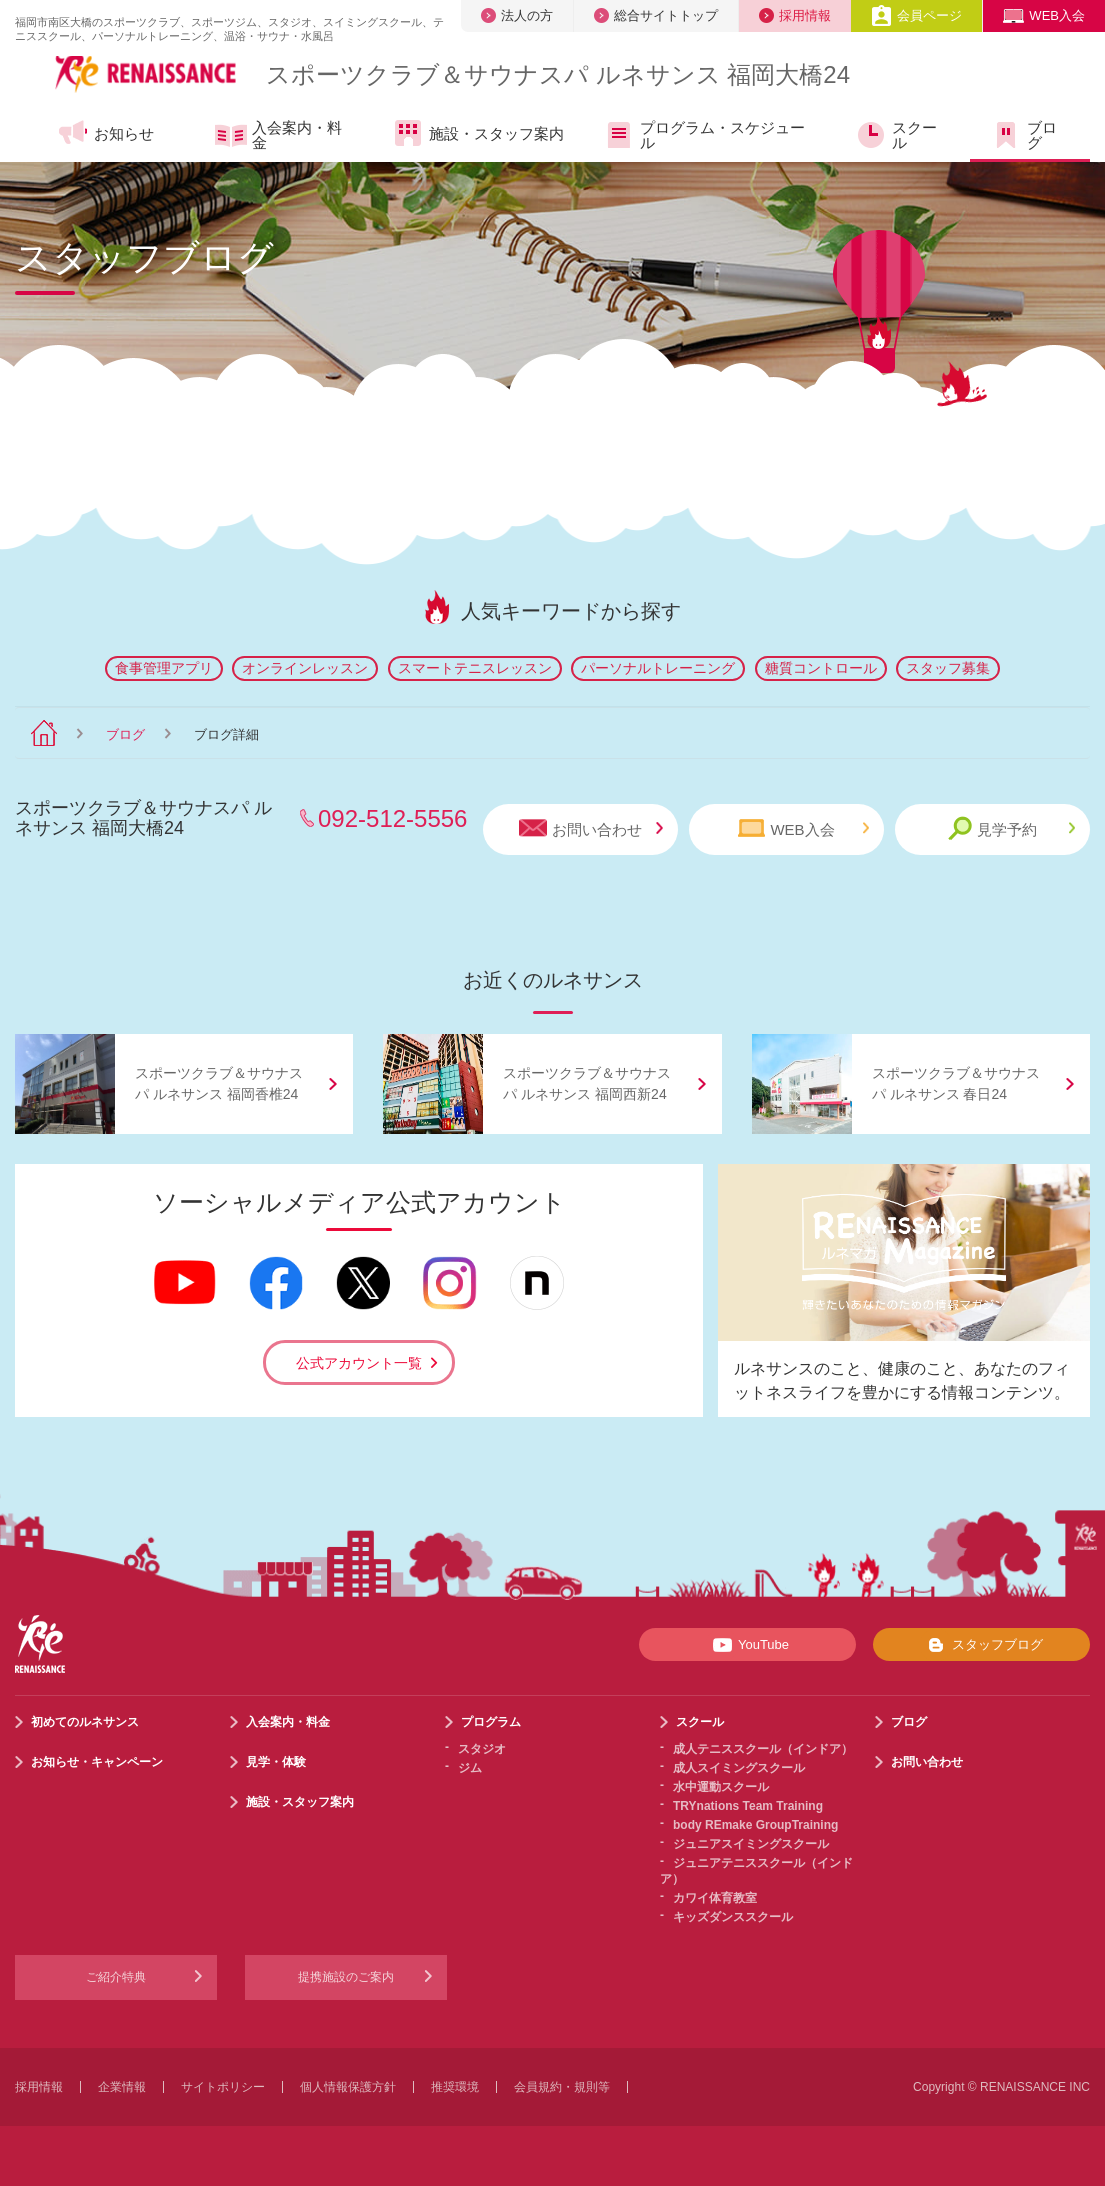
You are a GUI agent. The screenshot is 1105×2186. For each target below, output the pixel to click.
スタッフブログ (981, 1645)
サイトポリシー (223, 2087)
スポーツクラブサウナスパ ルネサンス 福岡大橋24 (558, 74)
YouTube (747, 1645)
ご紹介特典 (116, 1977)
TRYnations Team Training (748, 1806)
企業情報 (122, 2087)
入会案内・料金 (278, 135)
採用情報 (795, 15)
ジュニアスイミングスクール (751, 1844)
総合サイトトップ (656, 15)
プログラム (491, 1722)
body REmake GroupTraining (755, 1825)
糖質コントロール (821, 668)
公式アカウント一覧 (359, 1363)
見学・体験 (276, 1762)
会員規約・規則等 (562, 2087)
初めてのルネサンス (85, 1722)
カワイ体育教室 (715, 1898)
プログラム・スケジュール (704, 135)
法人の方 (517, 15)
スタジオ (482, 1749)
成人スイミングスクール (739, 1768)
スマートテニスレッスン (475, 668)
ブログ (1023, 135)
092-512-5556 (392, 818)
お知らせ (105, 133)
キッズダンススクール (733, 1917)
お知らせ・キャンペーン (97, 1762)
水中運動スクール (721, 1787)
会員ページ (916, 15)
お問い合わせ (591, 828)
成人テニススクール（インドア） (763, 1749)
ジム (470, 1768)
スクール (896, 135)
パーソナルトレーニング (658, 668)
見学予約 (1011, 828)
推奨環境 (455, 2087)
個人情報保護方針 (348, 2087)
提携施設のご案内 (346, 1977)
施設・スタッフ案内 (478, 133)
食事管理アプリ (164, 668)
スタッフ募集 (948, 668)
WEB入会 (1044, 15)
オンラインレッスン (305, 668)
